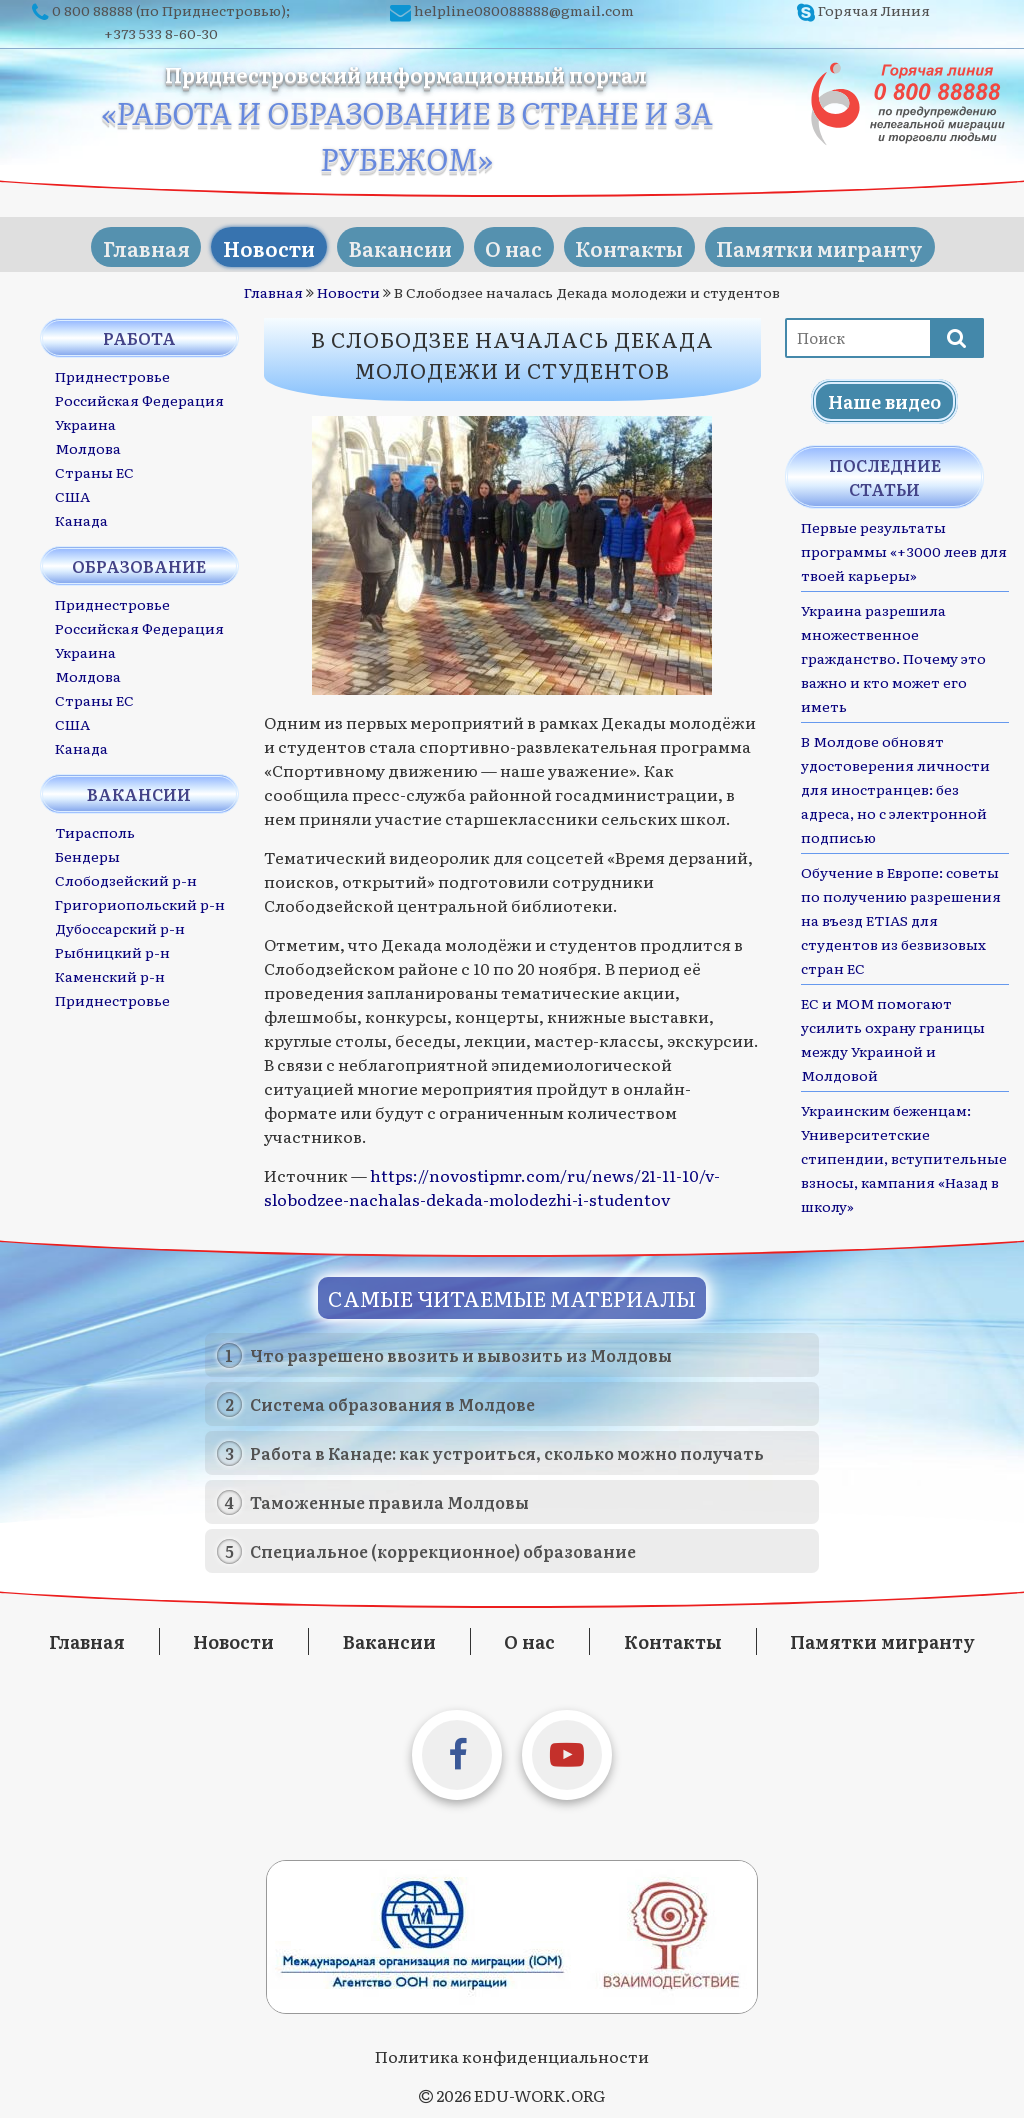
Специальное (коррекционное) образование (443, 1547)
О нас (518, 242)
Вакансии (394, 242)
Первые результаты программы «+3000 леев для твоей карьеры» (904, 547)
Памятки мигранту (846, 242)
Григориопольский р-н (140, 900)
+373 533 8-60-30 (161, 33)
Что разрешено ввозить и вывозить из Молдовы (461, 1351)
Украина (85, 420)
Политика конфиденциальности (512, 2052)
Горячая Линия (874, 10)
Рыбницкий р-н (112, 948)
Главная (118, 242)
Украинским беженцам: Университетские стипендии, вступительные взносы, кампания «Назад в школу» (904, 1154)
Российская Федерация (139, 396)
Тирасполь (95, 828)
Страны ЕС (94, 468)
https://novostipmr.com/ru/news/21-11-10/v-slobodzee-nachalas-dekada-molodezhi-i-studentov (492, 1183)
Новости (252, 242)
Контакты (645, 242)
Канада (81, 516)
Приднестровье (112, 372)
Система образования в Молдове (392, 1400)
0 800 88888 (92, 10)
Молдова (88, 444)
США (72, 492)
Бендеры (87, 852)
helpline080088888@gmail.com (524, 10)
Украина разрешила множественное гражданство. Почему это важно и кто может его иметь (893, 654)
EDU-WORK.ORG (539, 2091)
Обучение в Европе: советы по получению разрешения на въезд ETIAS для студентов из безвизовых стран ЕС (901, 916)
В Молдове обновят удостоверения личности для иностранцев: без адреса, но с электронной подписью (895, 785)
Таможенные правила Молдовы (389, 1498)
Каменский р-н (110, 972)
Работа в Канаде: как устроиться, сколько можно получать (507, 1449)
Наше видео (884, 397)
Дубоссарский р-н (120, 924)
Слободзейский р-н (126, 876)
